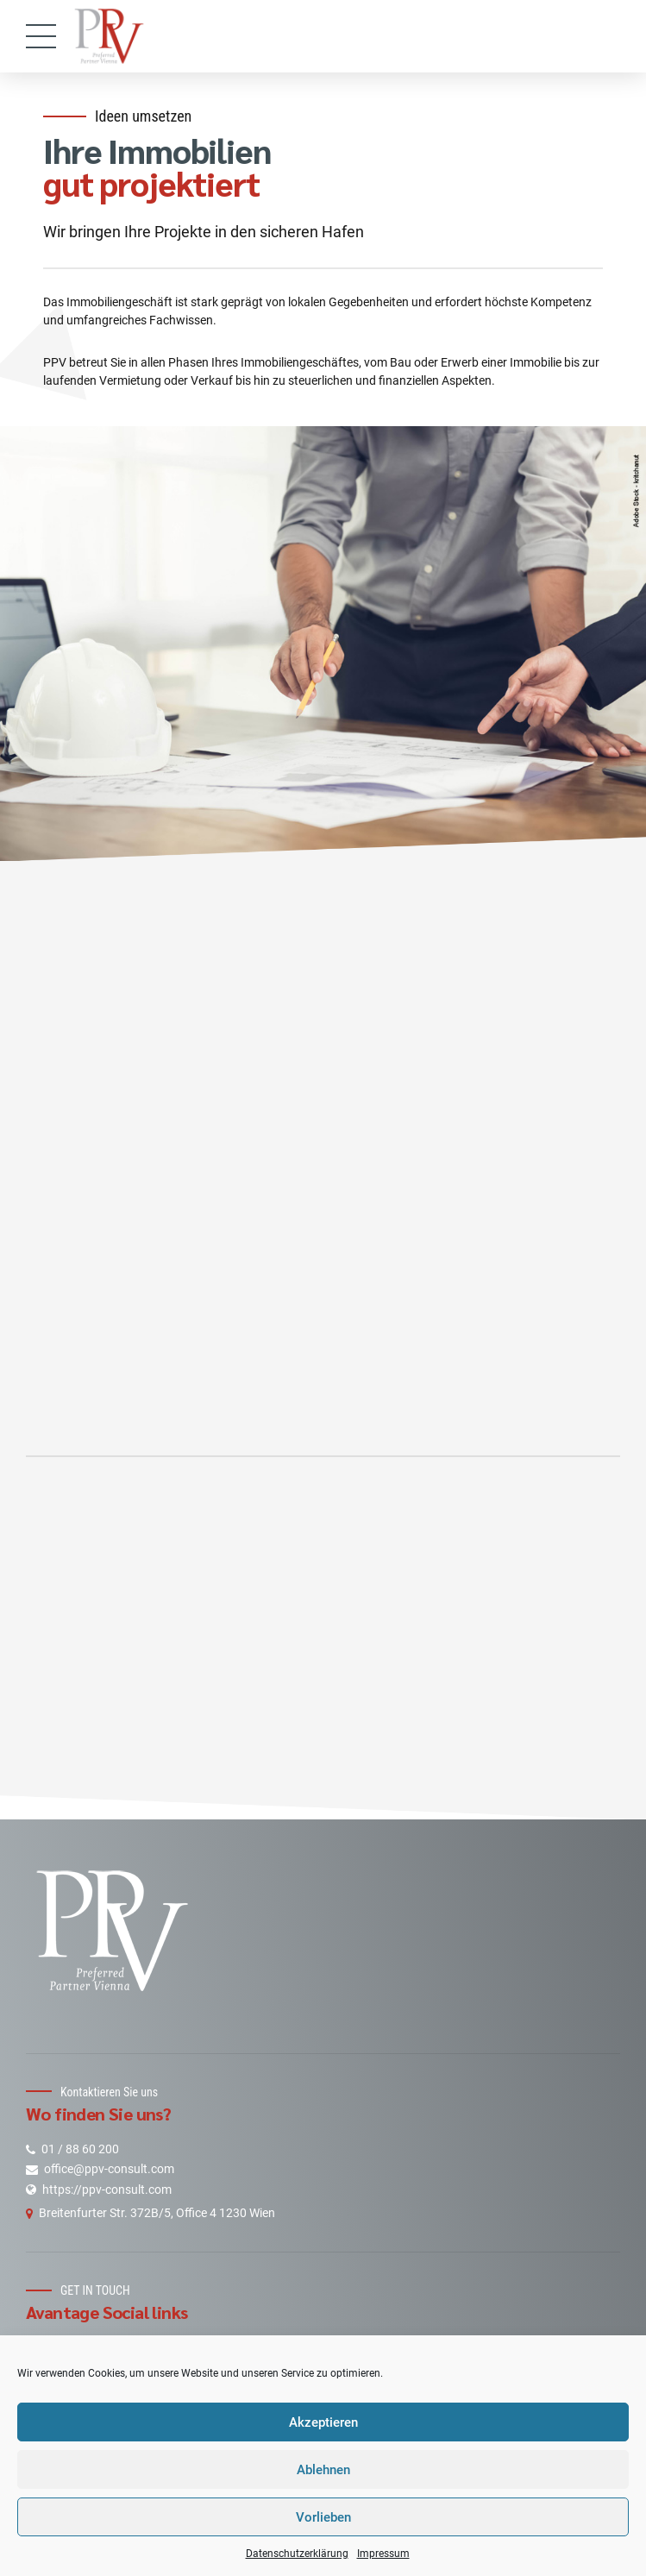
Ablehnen (323, 2470)
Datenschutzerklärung (297, 2554)
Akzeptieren (323, 2422)
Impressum (383, 2554)
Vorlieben (323, 2517)
